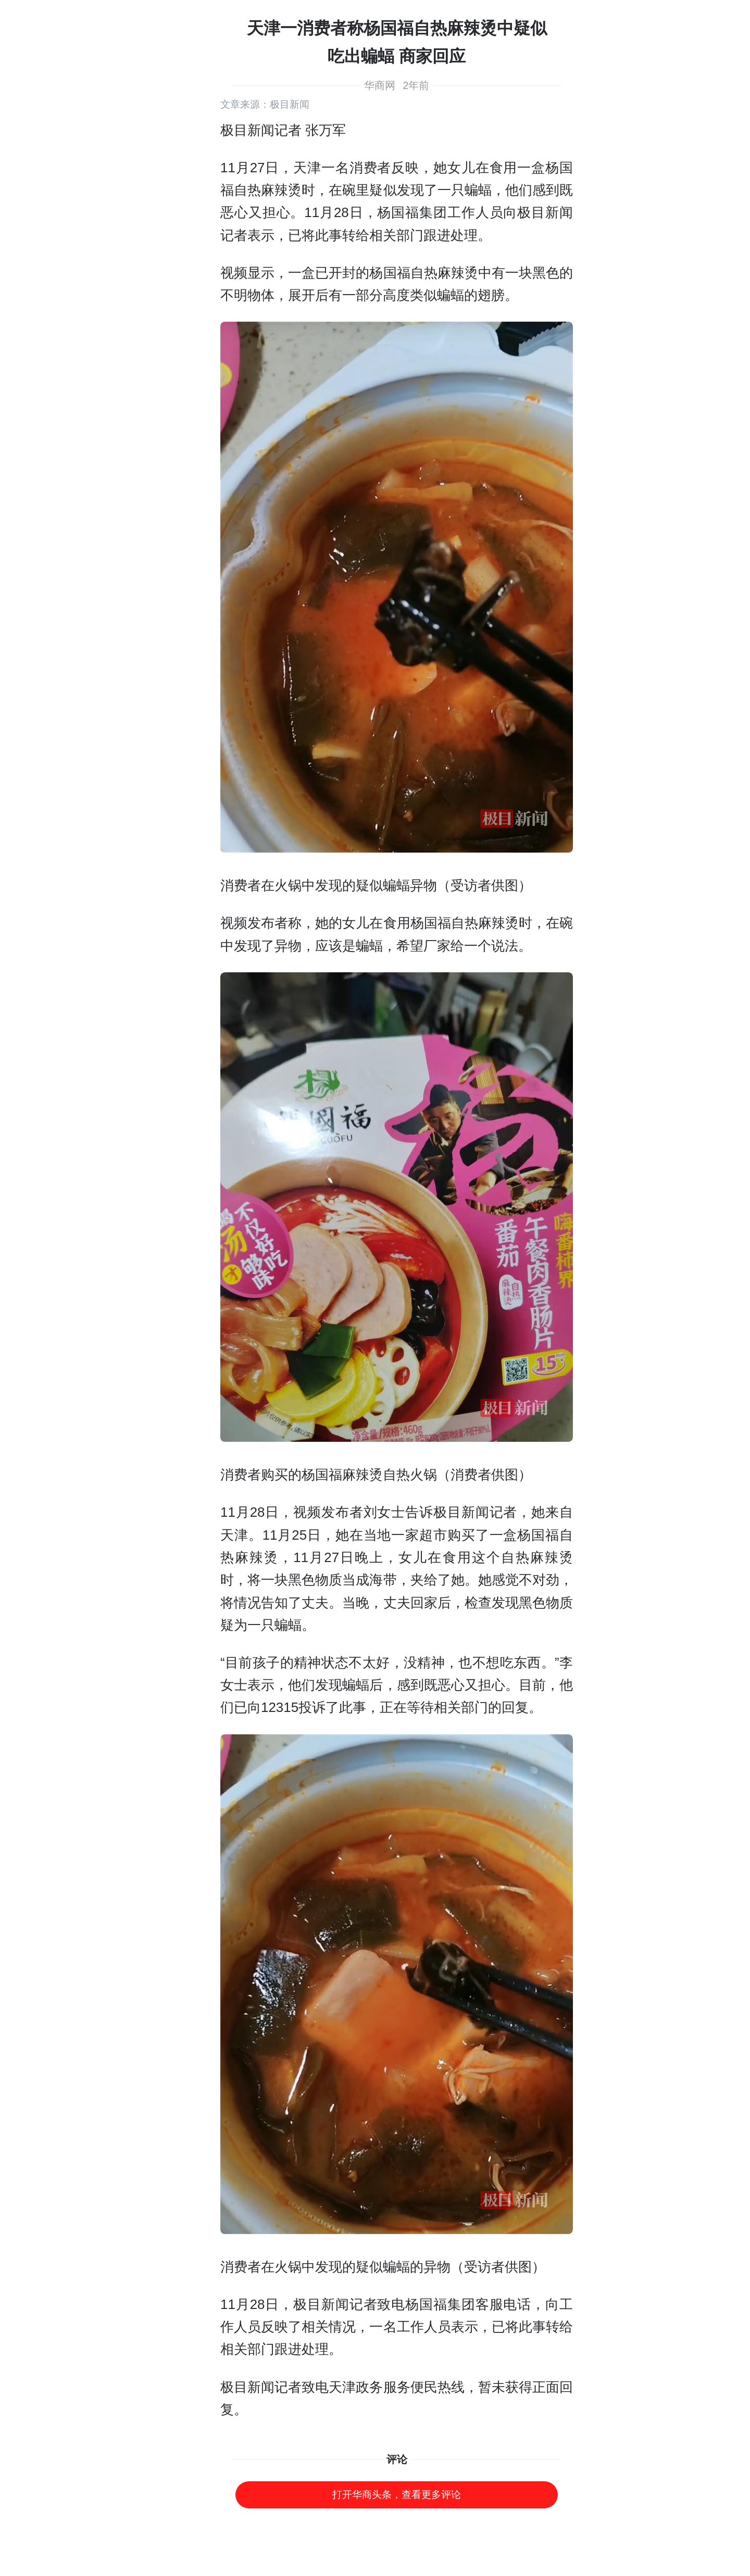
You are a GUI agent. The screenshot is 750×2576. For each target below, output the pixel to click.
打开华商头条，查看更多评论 (396, 2494)
